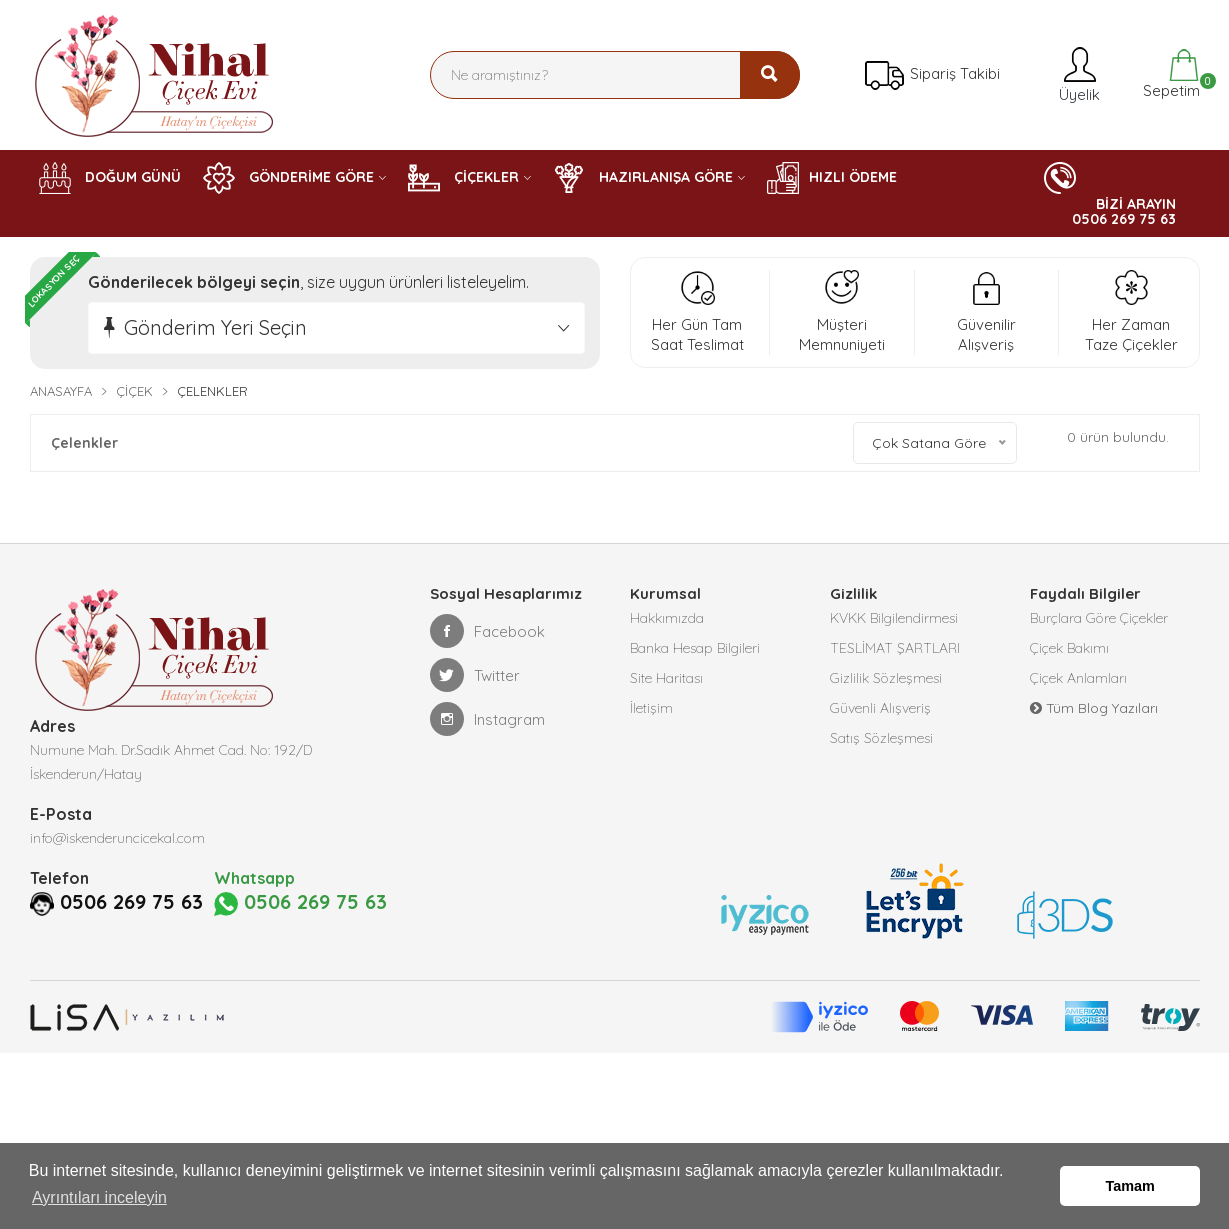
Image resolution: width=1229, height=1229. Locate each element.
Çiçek (134, 391)
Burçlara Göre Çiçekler (1099, 619)
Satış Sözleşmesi (881, 739)
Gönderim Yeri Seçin (215, 327)
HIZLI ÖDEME (832, 178)
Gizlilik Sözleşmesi (886, 679)
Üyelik (1077, 74)
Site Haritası (666, 679)
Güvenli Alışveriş (880, 709)
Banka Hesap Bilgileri (695, 649)
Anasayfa (61, 391)
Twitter (475, 675)
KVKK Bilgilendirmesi (894, 619)
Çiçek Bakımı (1069, 649)
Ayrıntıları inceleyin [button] (99, 1197)
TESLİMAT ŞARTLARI (895, 649)
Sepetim (1169, 74)
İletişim (651, 709)
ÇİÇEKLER (463, 178)
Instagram (487, 719)
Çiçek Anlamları (1078, 679)
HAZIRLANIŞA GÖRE (643, 178)
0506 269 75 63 (131, 902)
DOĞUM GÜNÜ (110, 178)
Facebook (487, 631)
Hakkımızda (667, 619)
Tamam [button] (1130, 1186)
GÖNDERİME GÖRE (288, 178)
